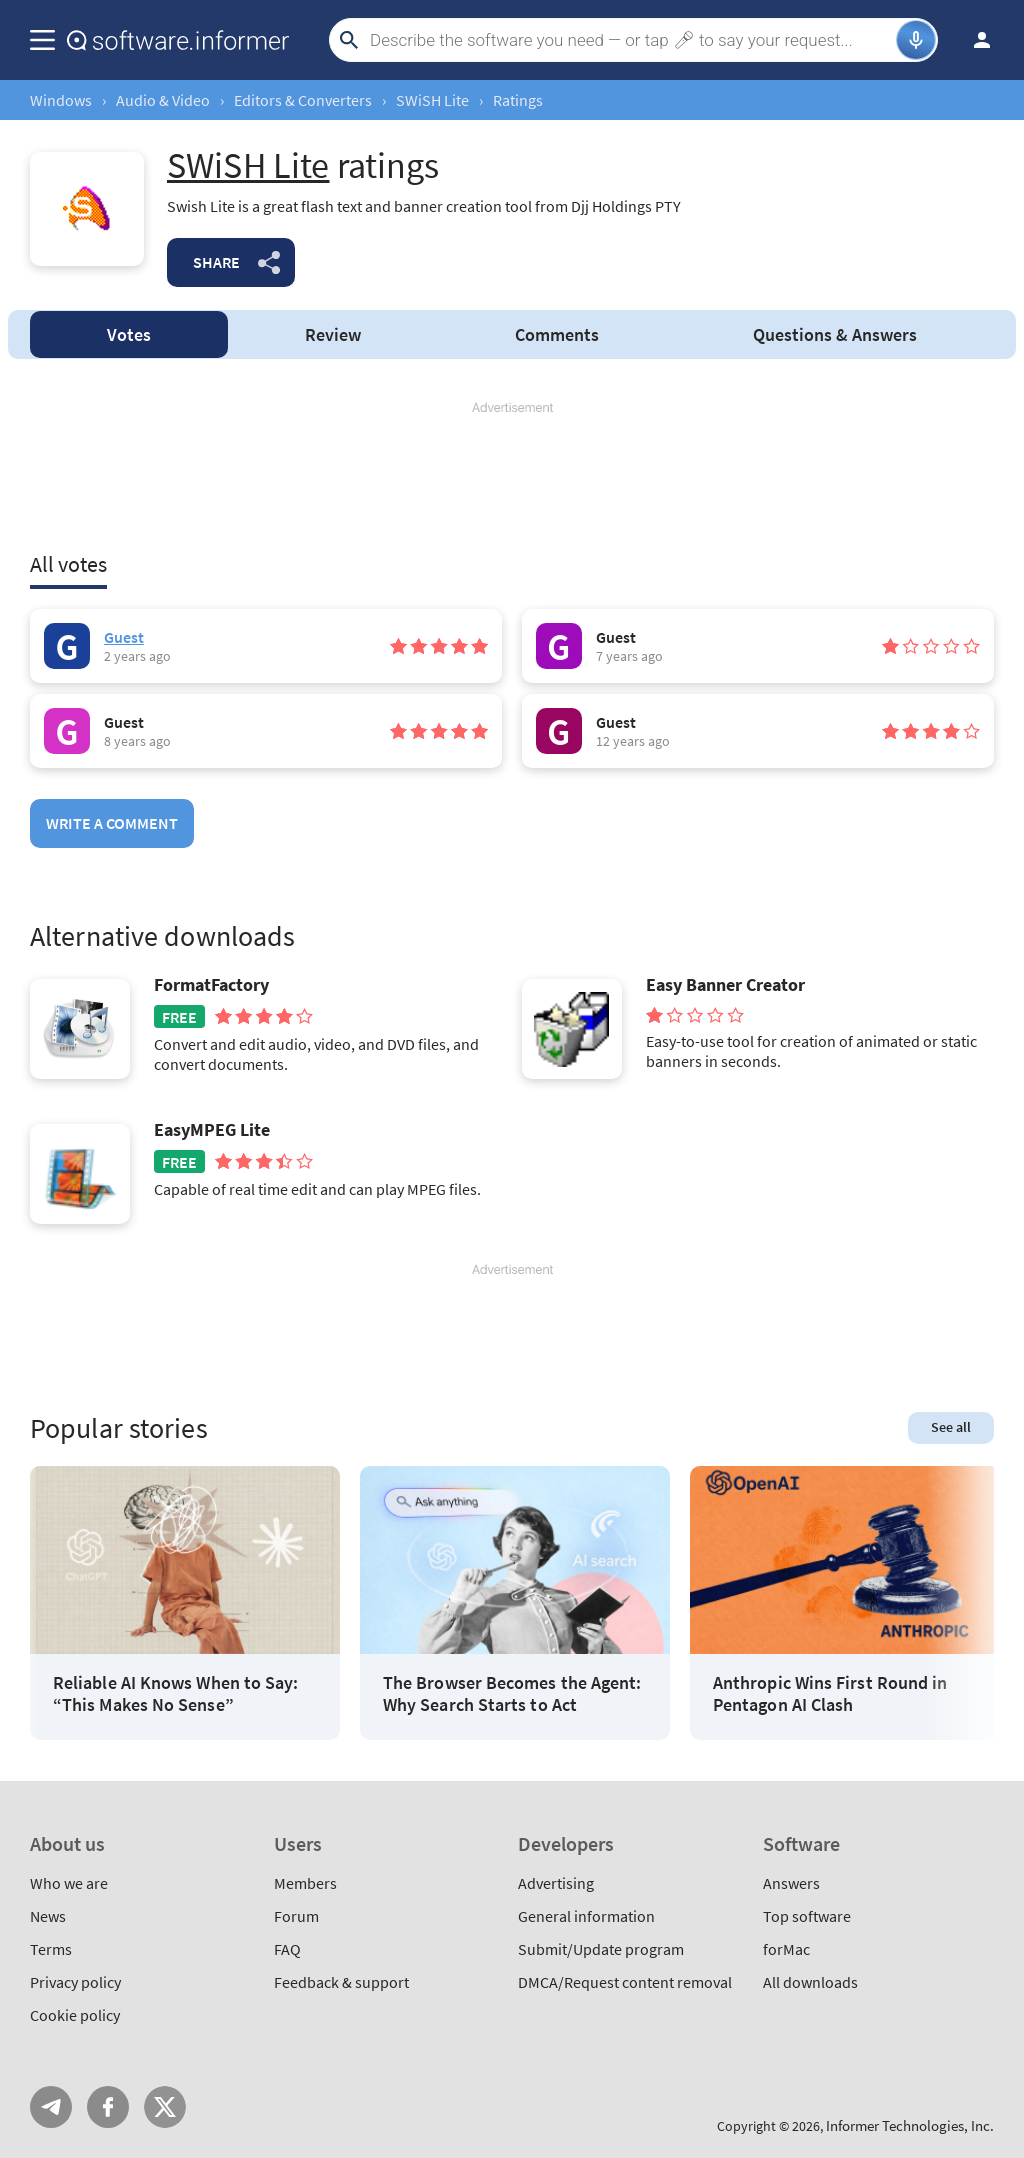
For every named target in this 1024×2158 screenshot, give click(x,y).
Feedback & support (341, 1982)
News (48, 1916)
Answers (835, 334)
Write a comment (112, 823)
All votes (68, 564)
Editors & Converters (303, 100)
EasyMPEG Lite (212, 1130)
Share (216, 262)
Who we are (69, 1883)
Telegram (51, 2107)
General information (586, 1916)
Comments (557, 334)
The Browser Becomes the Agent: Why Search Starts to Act (512, 1693)
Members (305, 1883)
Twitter (165, 2107)
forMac (786, 1949)
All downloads (810, 1982)
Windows (61, 100)
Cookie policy (75, 2015)
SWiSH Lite (432, 100)
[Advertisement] (512, 477)
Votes (129, 334)
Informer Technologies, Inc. (910, 2125)
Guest (124, 637)
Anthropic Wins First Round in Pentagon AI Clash (830, 1693)
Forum (296, 1916)
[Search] (630, 40)
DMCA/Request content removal (625, 1982)
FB (108, 2107)
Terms (51, 1949)
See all (951, 1427)
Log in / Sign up (973, 40)
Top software (807, 1916)
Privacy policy (75, 1982)
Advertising (556, 1883)
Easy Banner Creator (725, 985)
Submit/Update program (601, 1949)
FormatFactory (211, 985)
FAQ (287, 1949)
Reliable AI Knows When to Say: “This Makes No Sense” (175, 1693)
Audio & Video (163, 100)
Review (333, 334)
